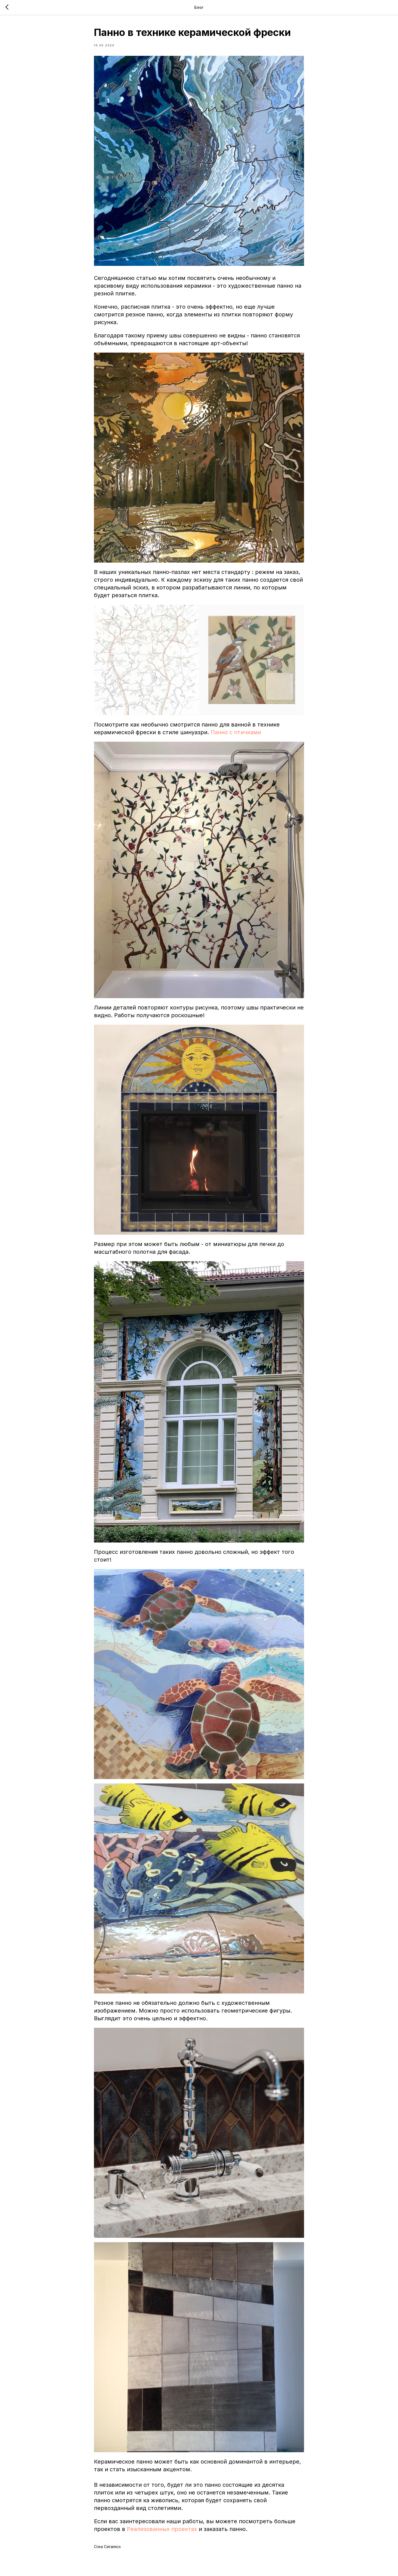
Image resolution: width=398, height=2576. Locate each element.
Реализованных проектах (162, 2529)
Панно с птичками (236, 732)
